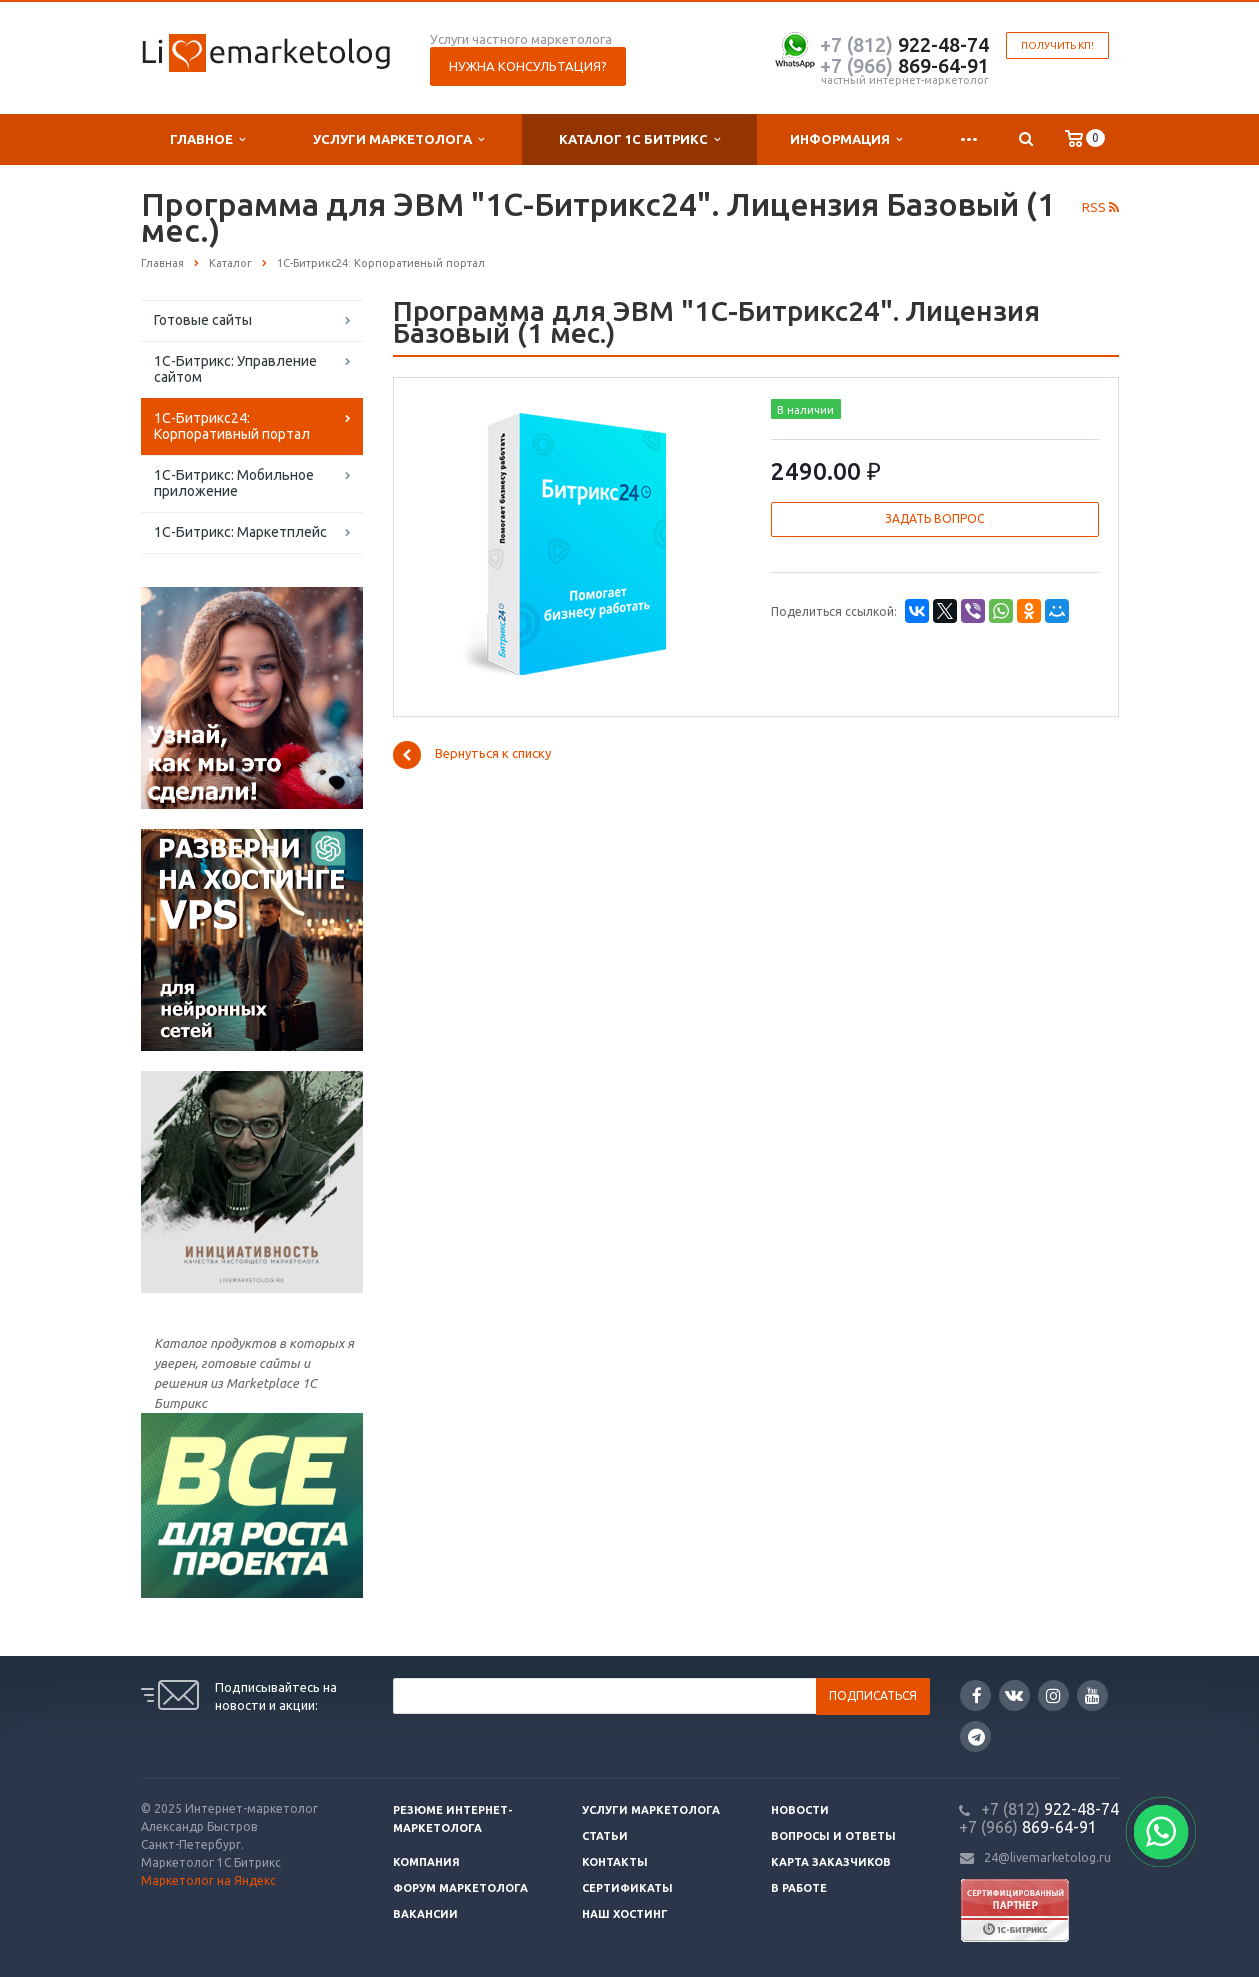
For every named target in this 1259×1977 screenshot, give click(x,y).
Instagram (1053, 1695)
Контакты (615, 1862)
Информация (846, 139)
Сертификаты (627, 1888)
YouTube (1092, 1695)
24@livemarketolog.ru (1047, 1857)
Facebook (977, 1695)
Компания (426, 1862)
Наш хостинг (625, 1914)
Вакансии (425, 1914)
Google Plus (976, 1736)
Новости (800, 1810)
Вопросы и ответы (833, 1836)
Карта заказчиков (831, 1862)
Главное (207, 139)
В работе (799, 1888)
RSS (1100, 207)
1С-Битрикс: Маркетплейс (240, 532)
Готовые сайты (203, 320)
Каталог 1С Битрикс (639, 139)
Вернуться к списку (472, 755)
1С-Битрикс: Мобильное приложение (234, 483)
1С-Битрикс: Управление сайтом (235, 369)
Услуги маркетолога (398, 139)
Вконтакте (1014, 1694)
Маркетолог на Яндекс (208, 1880)
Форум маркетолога (460, 1888)
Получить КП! (1057, 45)
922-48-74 (904, 44)
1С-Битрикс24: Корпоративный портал (232, 426)
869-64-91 (904, 65)
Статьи (605, 1836)
